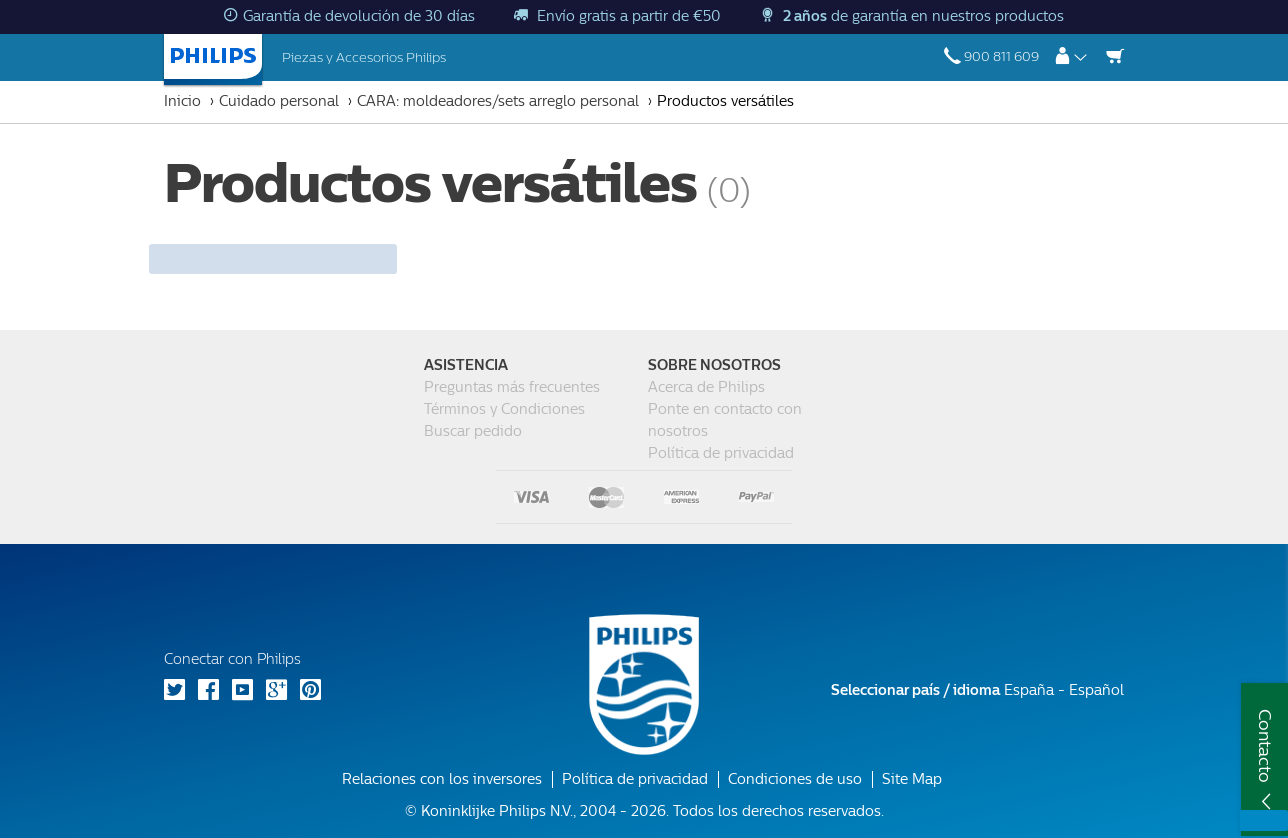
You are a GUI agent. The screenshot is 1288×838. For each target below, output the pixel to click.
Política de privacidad (721, 453)
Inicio (182, 101)
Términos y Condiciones (504, 409)
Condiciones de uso (795, 779)
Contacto (1265, 746)
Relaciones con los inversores (442, 779)
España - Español (977, 690)
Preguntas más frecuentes (512, 387)
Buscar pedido (473, 431)
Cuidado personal (279, 101)
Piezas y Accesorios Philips (364, 57)
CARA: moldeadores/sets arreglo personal (498, 101)
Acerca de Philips (706, 387)
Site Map (912, 779)
